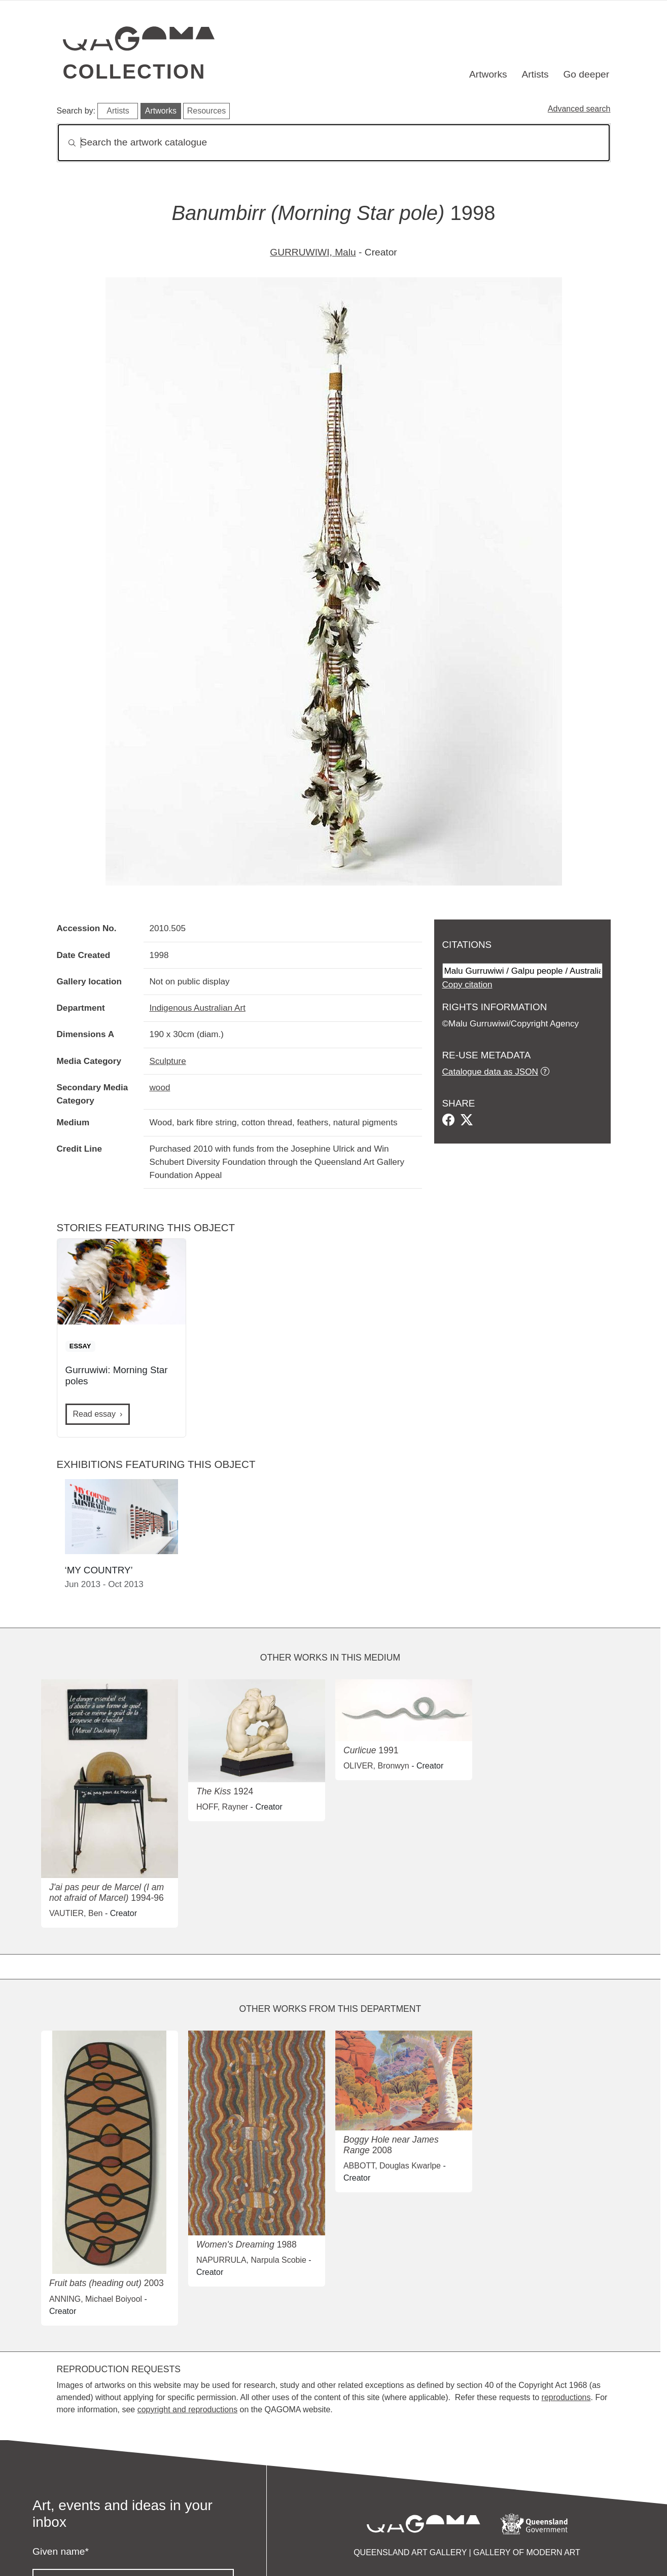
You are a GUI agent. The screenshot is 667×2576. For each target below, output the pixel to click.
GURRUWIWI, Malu (313, 252)
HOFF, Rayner (222, 1806)
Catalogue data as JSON (490, 1071)
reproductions (566, 2397)
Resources (206, 110)
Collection (134, 71)
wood (160, 1087)
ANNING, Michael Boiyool (95, 2299)
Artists (534, 74)
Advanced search (579, 108)
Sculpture (168, 1061)
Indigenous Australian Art (197, 1008)
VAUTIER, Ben (76, 1913)
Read (94, 1414)
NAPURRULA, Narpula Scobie (251, 2260)
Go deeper (586, 74)
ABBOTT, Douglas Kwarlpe (392, 2165)
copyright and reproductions (187, 2409)
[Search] (334, 142)
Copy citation (467, 984)
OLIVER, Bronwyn (376, 1765)
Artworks (488, 74)
